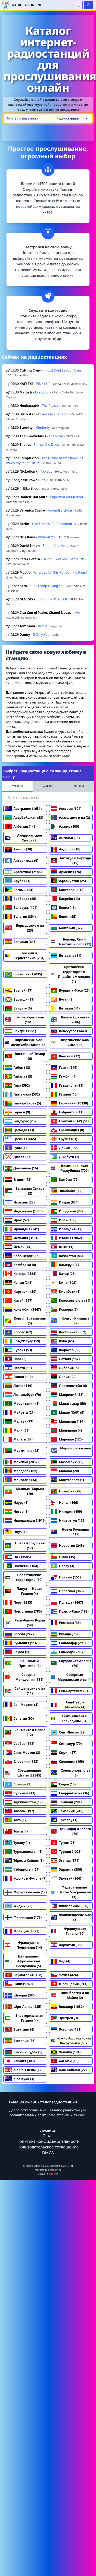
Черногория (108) (23, 1975)
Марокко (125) (67, 1439)
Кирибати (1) (65, 1291)
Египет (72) (18, 1179)
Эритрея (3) (64, 2018)
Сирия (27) (63, 1752)
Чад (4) (60, 1961)
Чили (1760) (19, 1983)
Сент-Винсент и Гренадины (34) (69, 1718)
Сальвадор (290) (68, 1643)
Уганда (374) (65, 1860)
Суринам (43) (20, 1793)
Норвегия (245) (67, 1545)
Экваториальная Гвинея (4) (24, 2018)
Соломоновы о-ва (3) (70, 1773)
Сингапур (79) (66, 1743)
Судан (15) (63, 1784)
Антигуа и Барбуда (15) (71, 860)
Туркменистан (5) (24, 1851)
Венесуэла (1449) (69, 1031)
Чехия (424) (64, 1975)
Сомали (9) (18, 1784)
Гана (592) (17, 1085)
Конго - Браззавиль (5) (25, 1320)
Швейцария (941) (69, 1983)
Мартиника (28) (22, 1450)
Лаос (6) (15, 1358)
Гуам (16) (16, 1147)
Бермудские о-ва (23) (24, 928)
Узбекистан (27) (22, 1869)
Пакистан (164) (21, 1565)
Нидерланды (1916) (25, 1520)
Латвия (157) (65, 1358)
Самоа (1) (17, 1651)
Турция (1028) (66, 1851)
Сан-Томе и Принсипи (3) (22, 1663)
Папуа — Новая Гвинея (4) (23, 1591)
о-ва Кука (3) (19, 2078)
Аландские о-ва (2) (70, 817)
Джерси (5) (18, 1156)
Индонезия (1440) (24, 1211)
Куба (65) (62, 1341)
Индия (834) (65, 1202)
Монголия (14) (21, 1479)
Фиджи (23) (18, 1906)
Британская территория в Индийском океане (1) (70, 974)
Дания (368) (64, 1147)
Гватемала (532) (22, 1094)
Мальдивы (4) (66, 1430)
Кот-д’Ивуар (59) (22, 1341)
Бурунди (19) (19, 999)
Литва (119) (18, 1385)
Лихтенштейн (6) (69, 1385)
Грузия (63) (64, 1139)
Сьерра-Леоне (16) (70, 1793)
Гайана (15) (18, 1076)
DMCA (48, 2152)
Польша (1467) (67, 1602)
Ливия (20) (63, 1376)
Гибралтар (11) (67, 1112)
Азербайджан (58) (24, 817)
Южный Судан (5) (23, 2052)
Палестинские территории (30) (24, 1577)
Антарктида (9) (21, 860)
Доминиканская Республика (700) (70, 1168)
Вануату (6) (18, 1008)
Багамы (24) (19, 889)
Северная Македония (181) (24, 1677)
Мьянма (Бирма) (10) (24, 1491)
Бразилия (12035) (23, 974)
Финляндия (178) (23, 1917)
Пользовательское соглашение (48, 2147)
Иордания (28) (67, 1211)
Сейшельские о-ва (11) (25, 1691)
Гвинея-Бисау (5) (23, 1103)
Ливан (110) (19, 1376)
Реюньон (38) (66, 1622)
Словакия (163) (21, 1761)
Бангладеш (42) (67, 889)
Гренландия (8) (67, 1130)
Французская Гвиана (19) (68, 1931)
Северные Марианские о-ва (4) (71, 1677)
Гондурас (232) (21, 1121)
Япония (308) (20, 2061)
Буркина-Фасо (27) (70, 990)
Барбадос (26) (20, 898)
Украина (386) (66, 1869)
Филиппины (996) (69, 1906)
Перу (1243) (18, 1602)
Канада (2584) (20, 1273)
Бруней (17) (18, 990)
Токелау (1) (64, 1820)
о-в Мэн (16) (65, 2061)
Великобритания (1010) (24, 1019)
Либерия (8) (65, 1367)
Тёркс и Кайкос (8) (24, 1860)
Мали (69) (17, 1430)
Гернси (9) (17, 1112)
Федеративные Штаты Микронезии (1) (71, 1892)
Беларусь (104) (21, 907)
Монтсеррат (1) (67, 1479)
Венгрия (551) (20, 1031)
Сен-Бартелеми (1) (70, 1690)
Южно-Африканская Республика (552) (71, 2040)
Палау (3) (62, 1565)
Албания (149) (21, 826)
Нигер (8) (16, 1511)
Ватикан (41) (65, 1008)
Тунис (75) (63, 1842)
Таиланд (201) (66, 1802)
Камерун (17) (66, 1264)
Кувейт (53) (18, 1350)
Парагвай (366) (67, 1591)
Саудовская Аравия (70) (71, 1663)
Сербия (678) (19, 1743)
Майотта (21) (20, 1412)
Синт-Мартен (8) (22, 1752)
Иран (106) (63, 1220)
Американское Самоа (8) (23, 838)
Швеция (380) (20, 1995)
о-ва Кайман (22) (69, 2069)
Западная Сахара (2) (24, 1191)
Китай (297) (18, 1300)
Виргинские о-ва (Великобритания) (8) (25, 1042)
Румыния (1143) (22, 1643)
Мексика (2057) (22, 1462)
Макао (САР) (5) (67, 1412)
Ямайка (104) (66, 2052)
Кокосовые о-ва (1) (70, 1300)
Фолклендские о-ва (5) (71, 1917)
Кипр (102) (63, 1282)
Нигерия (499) (66, 1511)
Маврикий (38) (67, 1394)
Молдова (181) (21, 1470)
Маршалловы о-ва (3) (71, 1450)
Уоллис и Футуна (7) (25, 1878)
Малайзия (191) (68, 1421)
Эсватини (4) (19, 2029)
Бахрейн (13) (65, 898)
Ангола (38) (18, 849)
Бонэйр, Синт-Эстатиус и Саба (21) (71, 941)
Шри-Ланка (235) (23, 2006)
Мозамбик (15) (67, 1462)
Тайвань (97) (19, 1811)
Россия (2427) (20, 1634)
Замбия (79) (65, 1179)
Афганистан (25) (68, 880)
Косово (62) (18, 1332)
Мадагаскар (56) (68, 1403)
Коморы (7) (64, 1309)
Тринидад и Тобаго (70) (71, 1831)
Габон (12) (17, 1067)
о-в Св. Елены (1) (23, 2069)
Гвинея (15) (64, 1094)
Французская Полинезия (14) (23, 1945)
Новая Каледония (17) (25, 1545)
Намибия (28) (66, 1491)
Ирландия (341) (22, 1229)
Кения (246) (19, 1282)
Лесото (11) (18, 1367)
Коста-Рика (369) (68, 1332)
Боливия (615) (21, 941)
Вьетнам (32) (65, 1056)
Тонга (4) (16, 1831)
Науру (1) (16, 1502)
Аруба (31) (17, 880)
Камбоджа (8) (20, 1264)
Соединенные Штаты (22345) (23, 1773)
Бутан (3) (62, 999)
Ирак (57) (17, 1220)
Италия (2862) (66, 1238)
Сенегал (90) (19, 1718)
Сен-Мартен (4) (21, 1704)
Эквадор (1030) (67, 2006)
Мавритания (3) (22, 1403)
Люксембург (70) (23, 1394)
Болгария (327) (67, 927)
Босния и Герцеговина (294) (24, 955)
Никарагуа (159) (68, 1520)
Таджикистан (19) (24, 1802)
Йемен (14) (18, 1246)
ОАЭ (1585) (18, 1557)
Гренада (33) (19, 1130)
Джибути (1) (65, 1156)
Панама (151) (66, 1577)
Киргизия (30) (20, 1291)
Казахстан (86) (67, 1255)
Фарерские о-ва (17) (26, 1892)
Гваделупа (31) (67, 1085)
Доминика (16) (21, 1168)
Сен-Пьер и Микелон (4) (68, 1704)
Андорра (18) (65, 849)
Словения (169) (67, 1761)
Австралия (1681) (23, 808)
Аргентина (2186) (23, 871)
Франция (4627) (22, 1931)
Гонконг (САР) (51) (70, 1121)
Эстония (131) (66, 2029)
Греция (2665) (20, 1139)
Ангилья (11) (65, 837)
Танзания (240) (67, 1811)
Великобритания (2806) (70, 1019)
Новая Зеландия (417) (70, 1531)
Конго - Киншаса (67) (70, 1320)
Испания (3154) (22, 1238)
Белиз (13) (63, 907)
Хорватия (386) (67, 1945)
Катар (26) (63, 1273)
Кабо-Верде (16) (22, 1255)
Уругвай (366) (66, 1878)
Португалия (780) (23, 1611)
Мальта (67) (19, 1439)
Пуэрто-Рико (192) (69, 1611)
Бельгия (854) (20, 916)
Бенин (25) (63, 916)
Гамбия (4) (63, 1076)
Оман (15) (63, 1557)
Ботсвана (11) (66, 955)
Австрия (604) (66, 808)
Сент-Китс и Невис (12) (25, 1732)
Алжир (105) (65, 826)
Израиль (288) (20, 1202)
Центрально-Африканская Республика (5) (23, 1961)
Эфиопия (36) (20, 2040)
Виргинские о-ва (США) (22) (70, 1042)
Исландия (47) (66, 1229)
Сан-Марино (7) (68, 1651)
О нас (48, 2135)
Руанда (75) (64, 1634)
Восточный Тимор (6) (25, 1056)
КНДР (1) (62, 1246)
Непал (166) (64, 1502)
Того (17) (16, 1820)
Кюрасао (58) (66, 1350)
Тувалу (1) (17, 1842)
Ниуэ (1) (16, 1531)
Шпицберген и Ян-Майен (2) (70, 1995)
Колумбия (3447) (23, 1309)
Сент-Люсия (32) (68, 1732)
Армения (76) (66, 871)
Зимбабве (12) (66, 1190)
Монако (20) (65, 1470)
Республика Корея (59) (25, 1622)
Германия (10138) (69, 1103)
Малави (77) (19, 1421)
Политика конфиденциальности (48, 2141)
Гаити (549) (64, 1067)
